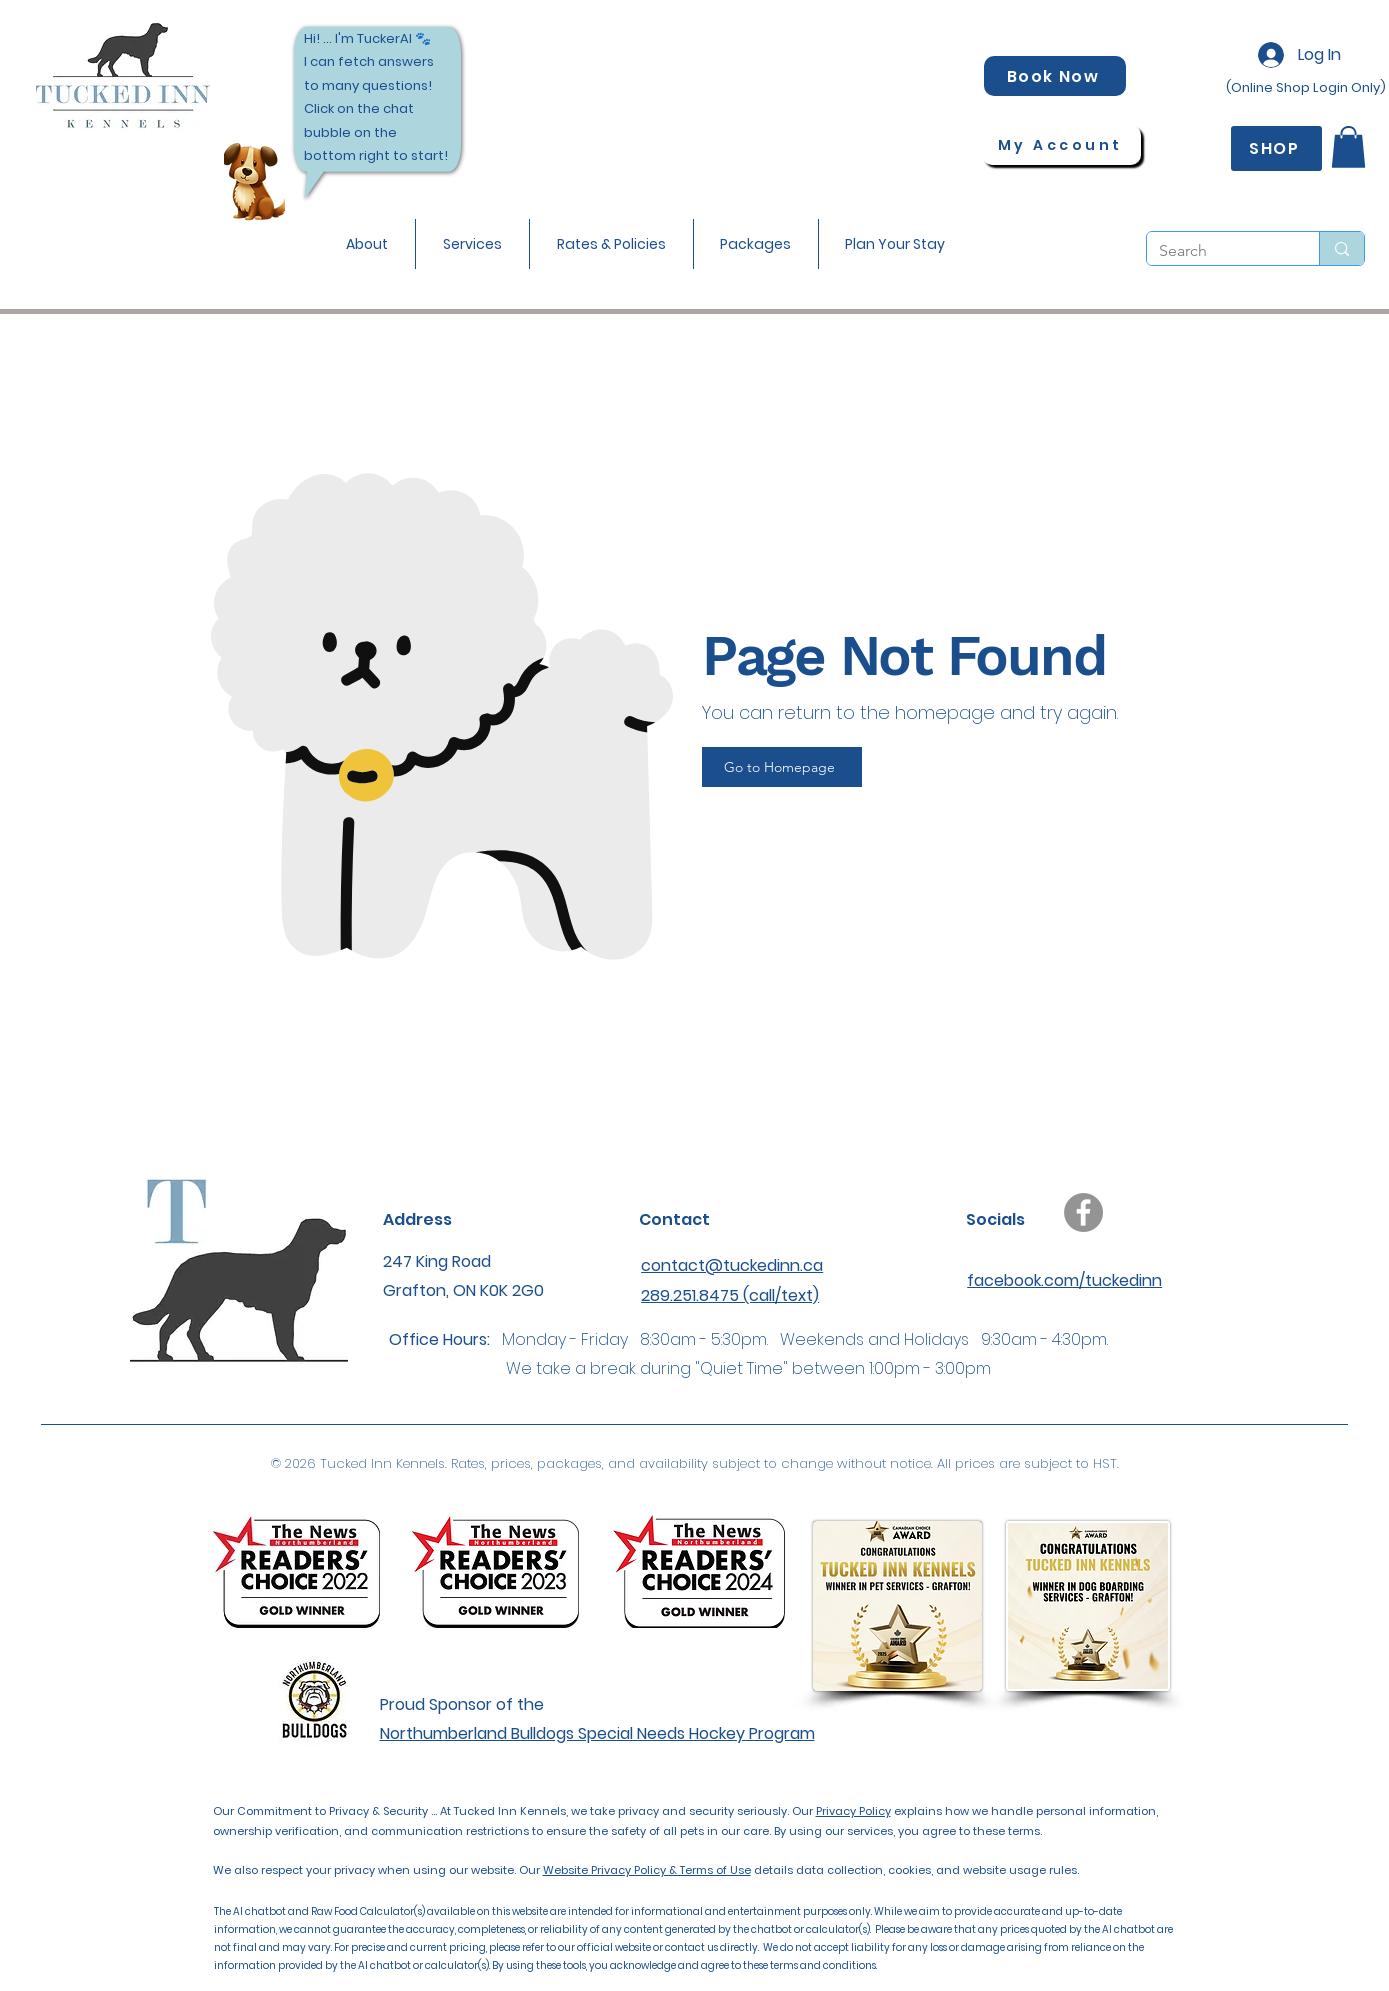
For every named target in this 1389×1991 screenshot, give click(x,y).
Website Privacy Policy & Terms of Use (647, 1870)
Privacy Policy (853, 1811)
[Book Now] (1055, 76)
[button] (472, 244)
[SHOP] (1276, 148)
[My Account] (1061, 145)
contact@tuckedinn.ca (732, 1265)
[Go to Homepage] (782, 767)
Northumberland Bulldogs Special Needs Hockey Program (597, 1733)
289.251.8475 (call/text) (730, 1295)
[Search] (1218, 251)
